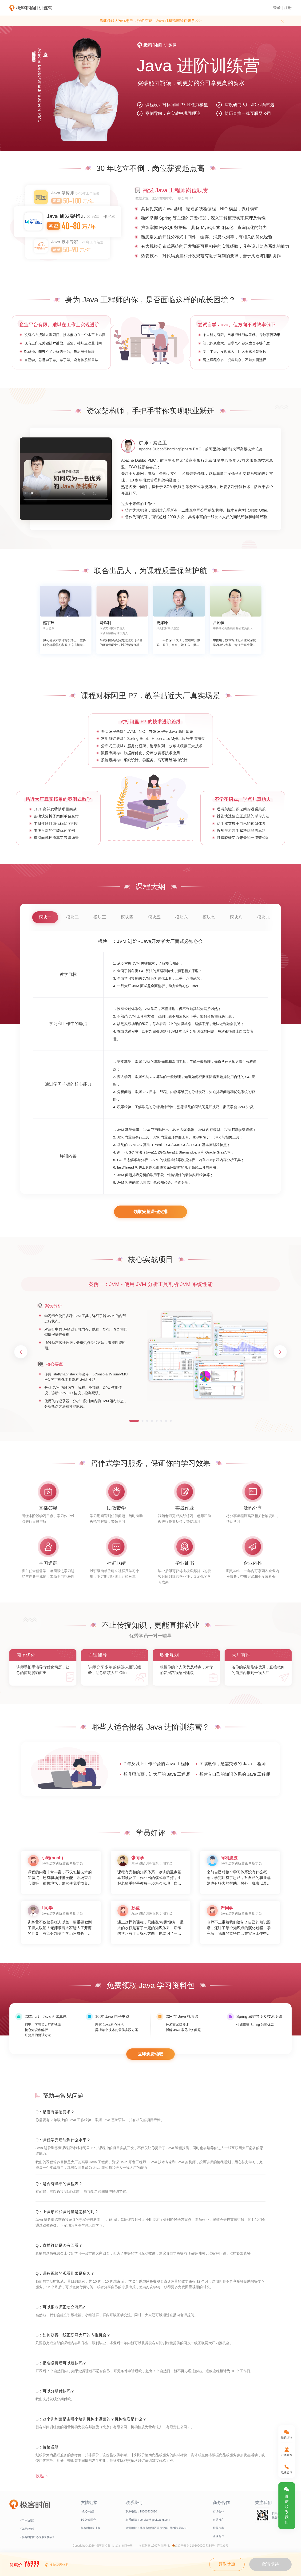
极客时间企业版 (90, 2528)
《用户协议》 (27, 2520)
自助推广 (218, 2519)
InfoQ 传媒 (87, 2511)
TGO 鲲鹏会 (88, 2519)
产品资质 (222, 2545)
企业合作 (218, 2536)
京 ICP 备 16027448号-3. (154, 2545)
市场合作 (218, 2511)
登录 (277, 8)
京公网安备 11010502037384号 (193, 2545)
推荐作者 (218, 2528)
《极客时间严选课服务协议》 (37, 2537)
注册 (288, 8)
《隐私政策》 (27, 2529)
